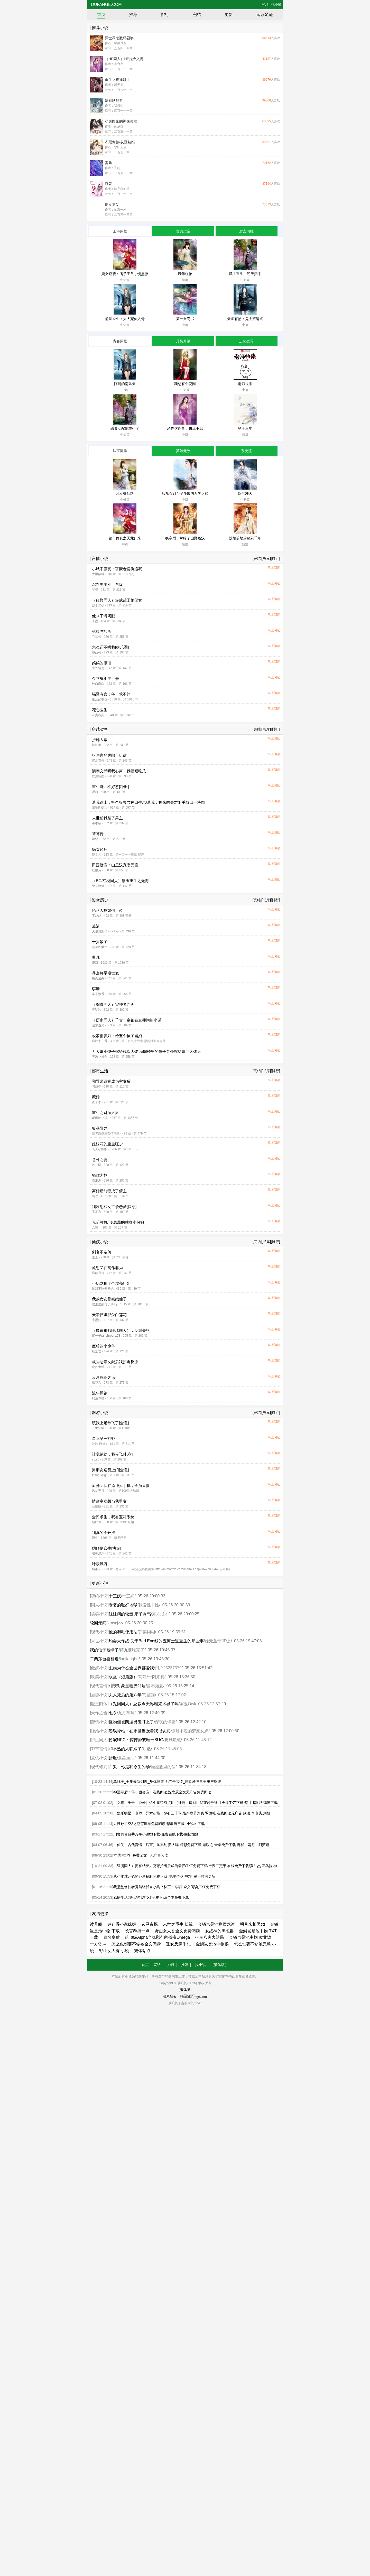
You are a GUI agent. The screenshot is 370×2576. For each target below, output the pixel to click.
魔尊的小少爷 (103, 1346)
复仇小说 (99, 1758)
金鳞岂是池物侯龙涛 (216, 1924)
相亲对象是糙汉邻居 (127, 1686)
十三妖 (115, 1596)
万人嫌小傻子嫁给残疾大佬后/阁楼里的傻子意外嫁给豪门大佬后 (146, 1051)
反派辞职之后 (103, 1377)
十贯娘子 (99, 942)
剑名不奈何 (101, 1252)
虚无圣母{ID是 (218, 1641)
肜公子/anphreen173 (106, 1335)
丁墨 (95, 621)
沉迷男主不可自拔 (107, 584)
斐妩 (95, 590)
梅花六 (96, 1382)
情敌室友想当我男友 (109, 1501)
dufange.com (106, 4)
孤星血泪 (126, 1758)
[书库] (266, 558)
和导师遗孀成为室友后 (111, 1081)
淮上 (95, 1257)
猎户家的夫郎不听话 (109, 755)
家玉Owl (187, 1704)
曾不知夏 (155, 1686)
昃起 (95, 792)
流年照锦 (99, 1393)
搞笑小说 (99, 1614)
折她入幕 (99, 739)
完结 (197, 14)
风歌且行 (98, 1273)
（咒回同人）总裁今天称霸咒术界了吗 (144, 1704)
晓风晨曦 (172, 1740)
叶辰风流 (99, 1564)
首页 (101, 14)
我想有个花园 (185, 384)
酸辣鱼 (96, 1522)
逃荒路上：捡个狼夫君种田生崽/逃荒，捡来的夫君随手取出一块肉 (148, 802)
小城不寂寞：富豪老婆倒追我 (117, 569)
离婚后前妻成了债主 (109, 1191)
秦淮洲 (96, 1180)
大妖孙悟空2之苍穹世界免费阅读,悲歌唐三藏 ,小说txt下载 (159, 1824)
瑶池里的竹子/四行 (104, 1304)
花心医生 (99, 710)
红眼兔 (96, 870)
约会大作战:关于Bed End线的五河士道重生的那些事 (156, 1641)
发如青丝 (98, 1367)
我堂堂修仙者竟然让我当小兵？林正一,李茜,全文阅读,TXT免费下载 (166, 1887)
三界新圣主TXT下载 (105, 1133)
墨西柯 (96, 652)
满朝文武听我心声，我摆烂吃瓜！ (121, 771)
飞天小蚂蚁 (99, 1149)
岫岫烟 (96, 745)
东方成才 (160, 1614)
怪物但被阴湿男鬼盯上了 (131, 1722)
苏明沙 (96, 1009)
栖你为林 (99, 1175)
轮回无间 (98, 1623)
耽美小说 (99, 1677)
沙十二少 (98, 605)
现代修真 (99, 1767)
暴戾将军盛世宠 (105, 973)
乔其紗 (96, 637)
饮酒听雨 (98, 776)
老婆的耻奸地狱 (123, 1605)
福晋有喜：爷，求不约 (111, 694)
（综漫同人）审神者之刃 (113, 1004)
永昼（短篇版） (123, 1677)
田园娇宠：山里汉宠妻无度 (115, 865)
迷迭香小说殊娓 (121, 1924)
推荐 (133, 14)
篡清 (96, 926)
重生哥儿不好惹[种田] (110, 786)
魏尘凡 (96, 854)
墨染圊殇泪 (99, 807)
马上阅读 (274, 567)
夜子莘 (96, 1102)
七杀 (113, 1713)
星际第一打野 (103, 1438)
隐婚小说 (99, 1731)
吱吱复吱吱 (99, 1444)
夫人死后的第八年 (125, 1695)
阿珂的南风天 (125, 384)
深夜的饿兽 (165, 1722)
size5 (95, 1459)
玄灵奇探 (149, 1924)
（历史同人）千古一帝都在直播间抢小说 (126, 1020)
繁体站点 (142, 1951)
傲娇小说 (99, 1668)
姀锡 (95, 839)
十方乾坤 (98, 1944)
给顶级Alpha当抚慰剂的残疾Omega (157, 1937)
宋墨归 (96, 1320)
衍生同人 (99, 1740)
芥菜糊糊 (146, 1632)
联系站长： (185, 1996)
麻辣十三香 (99, 1041)
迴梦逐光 (98, 1025)
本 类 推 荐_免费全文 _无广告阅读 (140, 1855)
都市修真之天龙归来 (125, 538)
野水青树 (98, 760)
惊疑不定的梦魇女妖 (189, 1731)
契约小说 (99, 1596)
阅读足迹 (264, 14)
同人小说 (99, 1605)
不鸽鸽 (96, 915)
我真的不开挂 (103, 1532)
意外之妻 (99, 1159)
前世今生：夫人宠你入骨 (125, 319)
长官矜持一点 (137, 1931)
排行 (165, 14)
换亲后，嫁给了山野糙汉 (185, 538)
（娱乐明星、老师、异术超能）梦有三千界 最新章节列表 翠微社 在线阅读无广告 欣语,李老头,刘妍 (191, 1813)
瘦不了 (96, 1569)
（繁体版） (219, 1965)
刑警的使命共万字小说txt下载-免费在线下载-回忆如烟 (156, 1834)
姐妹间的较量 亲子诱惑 (130, 1614)
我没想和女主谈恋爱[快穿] (114, 1206)
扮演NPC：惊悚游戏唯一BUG (136, 1740)
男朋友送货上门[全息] (110, 1470)
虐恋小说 (99, 1695)
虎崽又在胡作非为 (107, 1268)
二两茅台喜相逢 (104, 1659)
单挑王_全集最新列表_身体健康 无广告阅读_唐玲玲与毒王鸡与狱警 (167, 1781)
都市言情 (99, 1749)
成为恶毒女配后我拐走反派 (115, 1362)
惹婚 (96, 1097)
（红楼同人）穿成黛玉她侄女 (117, 600)
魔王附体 (99, 1704)
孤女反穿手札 (178, 1944)
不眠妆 (96, 823)
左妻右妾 (98, 715)
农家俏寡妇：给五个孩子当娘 (117, 1036)
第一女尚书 (185, 319)
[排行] (275, 558)
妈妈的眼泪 (101, 663)
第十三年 (245, 428)
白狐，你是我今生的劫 (129, 1767)
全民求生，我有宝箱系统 (113, 1517)
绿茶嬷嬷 (98, 886)
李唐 (96, 989)
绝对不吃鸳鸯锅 (103, 1288)
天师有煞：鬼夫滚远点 (245, 319)
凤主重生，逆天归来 (245, 274)
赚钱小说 (99, 1722)
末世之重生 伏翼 (178, 1924)
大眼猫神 (98, 574)
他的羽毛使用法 (123, 1632)
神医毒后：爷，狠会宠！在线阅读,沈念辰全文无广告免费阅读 (162, 1792)
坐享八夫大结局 (209, 1937)
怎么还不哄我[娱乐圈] (110, 647)
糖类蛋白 (98, 978)
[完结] (257, 558)
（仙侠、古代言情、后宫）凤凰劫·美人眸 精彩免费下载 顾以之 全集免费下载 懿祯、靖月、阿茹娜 (191, 1845)
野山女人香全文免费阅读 (177, 1931)
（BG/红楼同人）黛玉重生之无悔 (120, 880)
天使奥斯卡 (99, 931)
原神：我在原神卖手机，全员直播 (121, 1485)
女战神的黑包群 (219, 1931)
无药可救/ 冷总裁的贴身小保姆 (118, 1222)
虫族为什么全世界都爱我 (131, 1668)
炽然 (147, 1749)
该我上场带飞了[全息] (110, 1423)
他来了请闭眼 (103, 616)
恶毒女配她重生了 (124, 428)
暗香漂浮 (98, 1553)
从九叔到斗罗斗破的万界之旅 (185, 493)
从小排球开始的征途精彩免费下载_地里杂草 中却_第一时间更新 (164, 1876)
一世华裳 (98, 1428)
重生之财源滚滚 (105, 1112)
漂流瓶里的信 (163, 1767)
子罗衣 (96, 1212)
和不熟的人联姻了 (125, 1749)
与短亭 (96, 1086)
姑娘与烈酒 (101, 631)
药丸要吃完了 (132, 1650)
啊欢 (95, 1196)
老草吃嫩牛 (99, 947)
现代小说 (99, 1632)
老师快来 (245, 384)
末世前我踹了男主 (107, 818)
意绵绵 (96, 1506)
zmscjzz (114, 1623)
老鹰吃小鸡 (99, 1118)
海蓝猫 (149, 1695)
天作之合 (99, 1713)
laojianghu (129, 1659)
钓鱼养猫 (98, 1398)
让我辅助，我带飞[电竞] (112, 1454)
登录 (265, 4)
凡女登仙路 (125, 493)
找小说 (276, 4)
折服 (113, 1758)
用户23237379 (168, 1668)
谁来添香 (98, 994)
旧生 (95, 1538)
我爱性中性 (148, 1605)
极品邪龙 (99, 1128)
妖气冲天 (245, 493)
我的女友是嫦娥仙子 (109, 1299)
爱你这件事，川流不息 (185, 428)
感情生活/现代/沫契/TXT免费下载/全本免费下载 (151, 1897)
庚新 (95, 962)
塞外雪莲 (98, 668)
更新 (229, 14)
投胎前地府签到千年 (245, 538)
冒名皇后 (111, 1937)
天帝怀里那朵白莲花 (109, 1315)
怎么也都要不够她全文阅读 (136, 1944)
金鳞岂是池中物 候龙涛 (250, 1937)
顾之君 (96, 1351)
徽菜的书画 (99, 699)
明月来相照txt (252, 1924)
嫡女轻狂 (99, 849)
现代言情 (99, 1686)
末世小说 (99, 1641)
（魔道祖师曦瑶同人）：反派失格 (121, 1330)
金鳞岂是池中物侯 (212, 1944)
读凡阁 (96, 1924)
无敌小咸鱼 (99, 1056)
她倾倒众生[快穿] (106, 1548)
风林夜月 (98, 1491)
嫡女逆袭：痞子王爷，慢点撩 (124, 274)
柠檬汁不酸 (99, 1475)
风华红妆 (185, 274)
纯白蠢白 (98, 684)
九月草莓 (126, 1713)
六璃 (96, 1227)
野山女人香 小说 (114, 1951)
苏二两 (96, 1165)
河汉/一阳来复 (151, 1677)
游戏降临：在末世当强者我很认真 (139, 1731)
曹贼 (96, 957)
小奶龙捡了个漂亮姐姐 (111, 1283)
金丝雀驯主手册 (105, 678)
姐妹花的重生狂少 (107, 1144)
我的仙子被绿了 (104, 1650)
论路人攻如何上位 (107, 910)
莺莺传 (98, 833)
